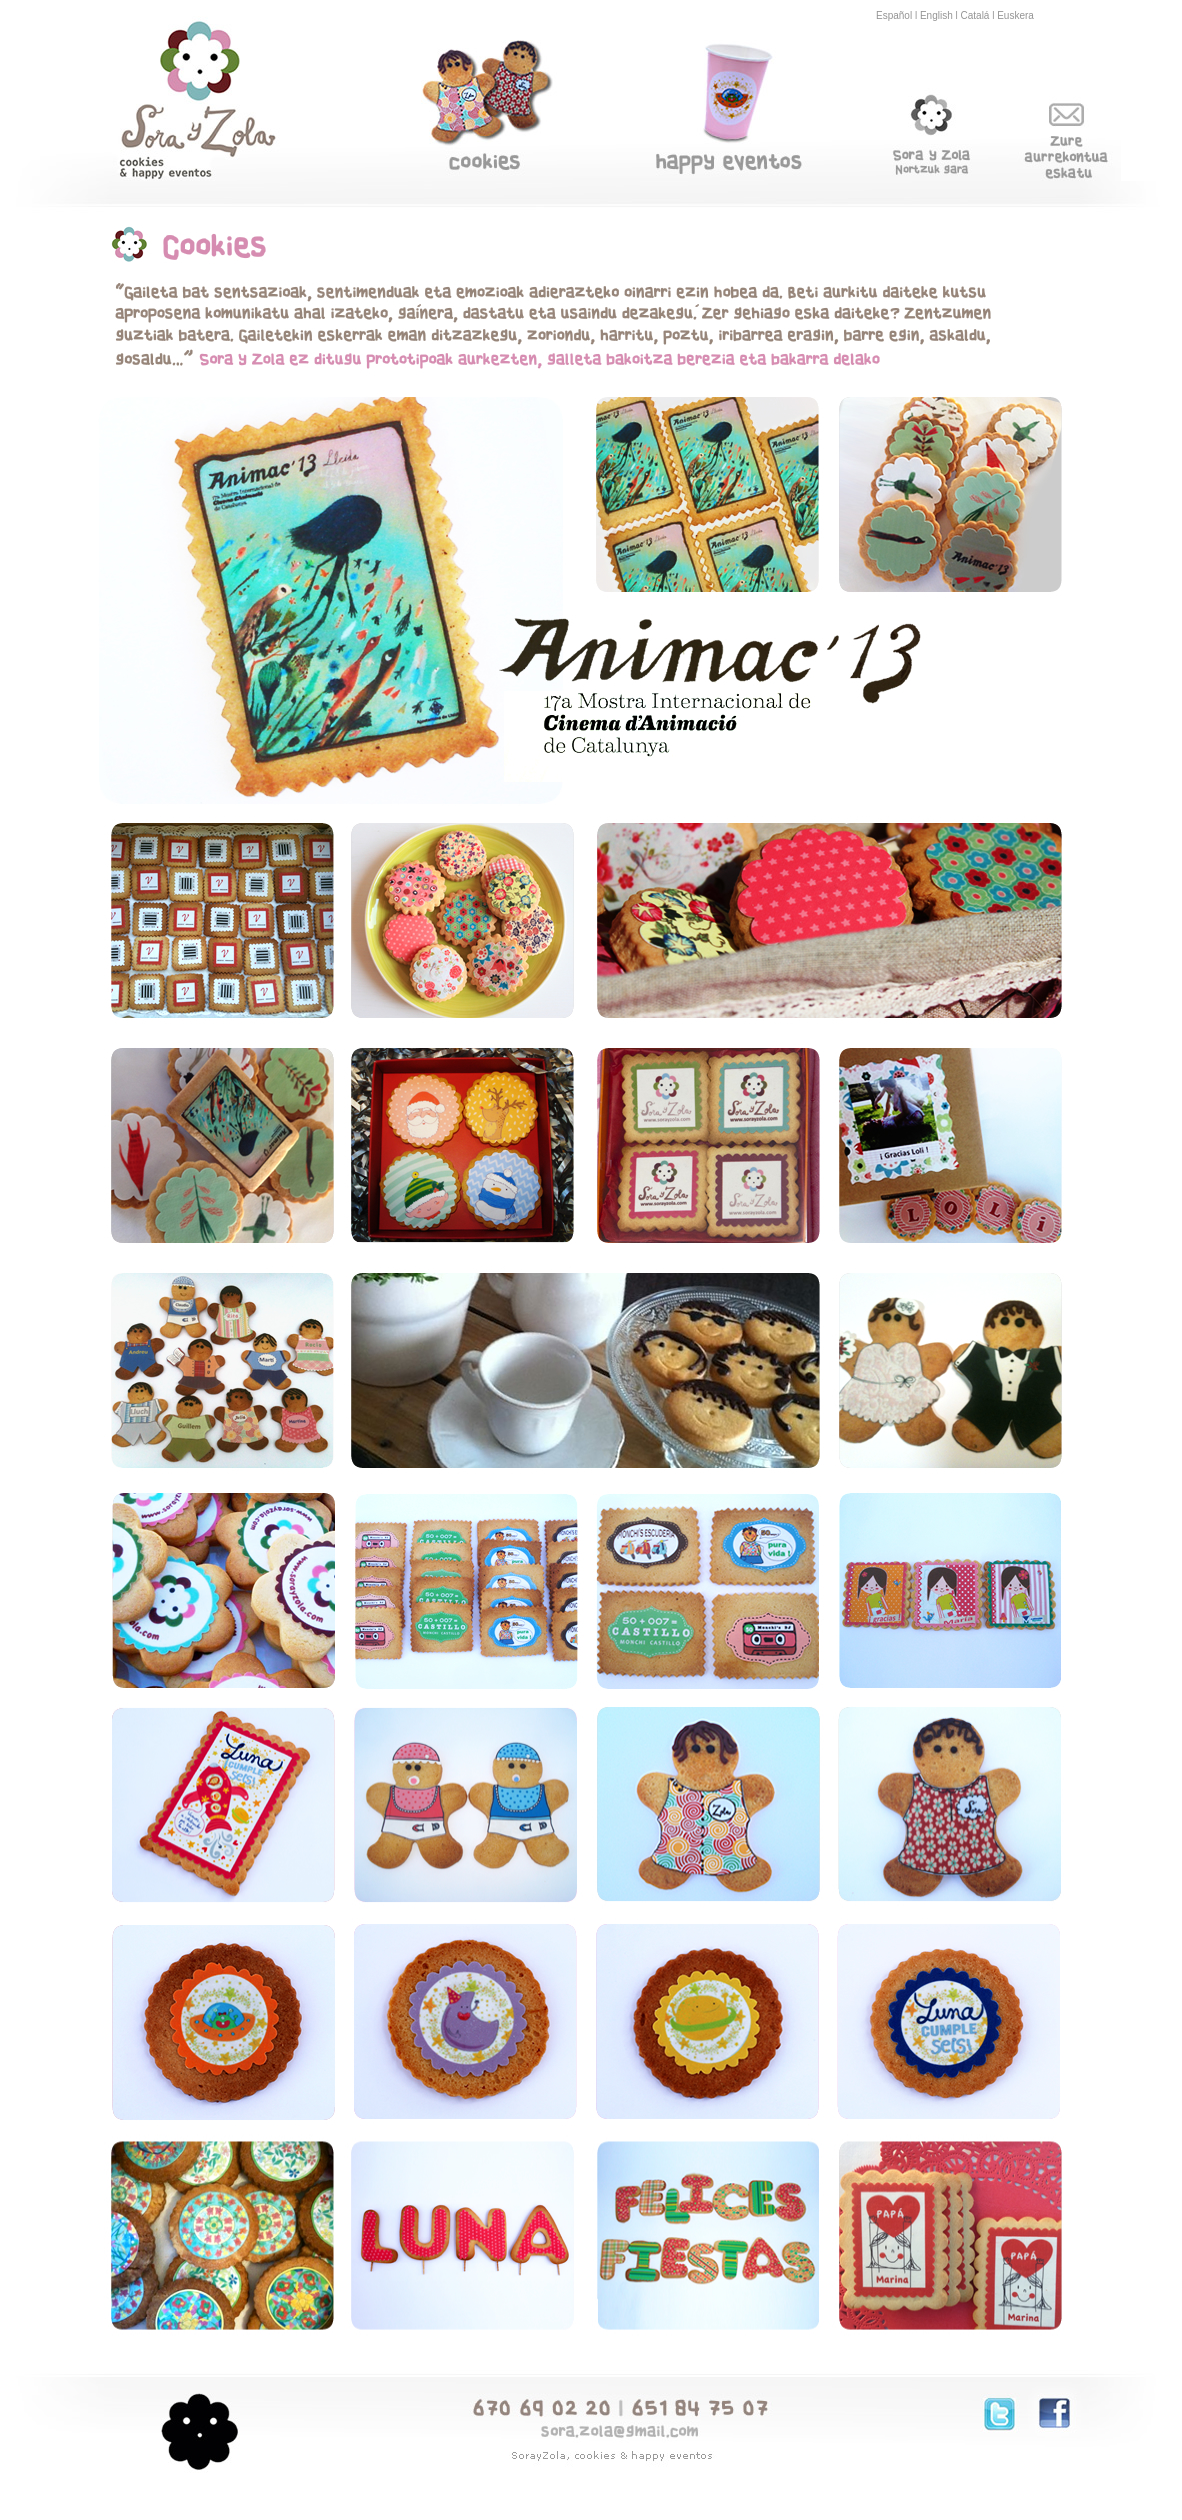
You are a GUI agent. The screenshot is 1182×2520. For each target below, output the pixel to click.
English (936, 15)
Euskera (1015, 15)
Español (894, 15)
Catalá (975, 15)
